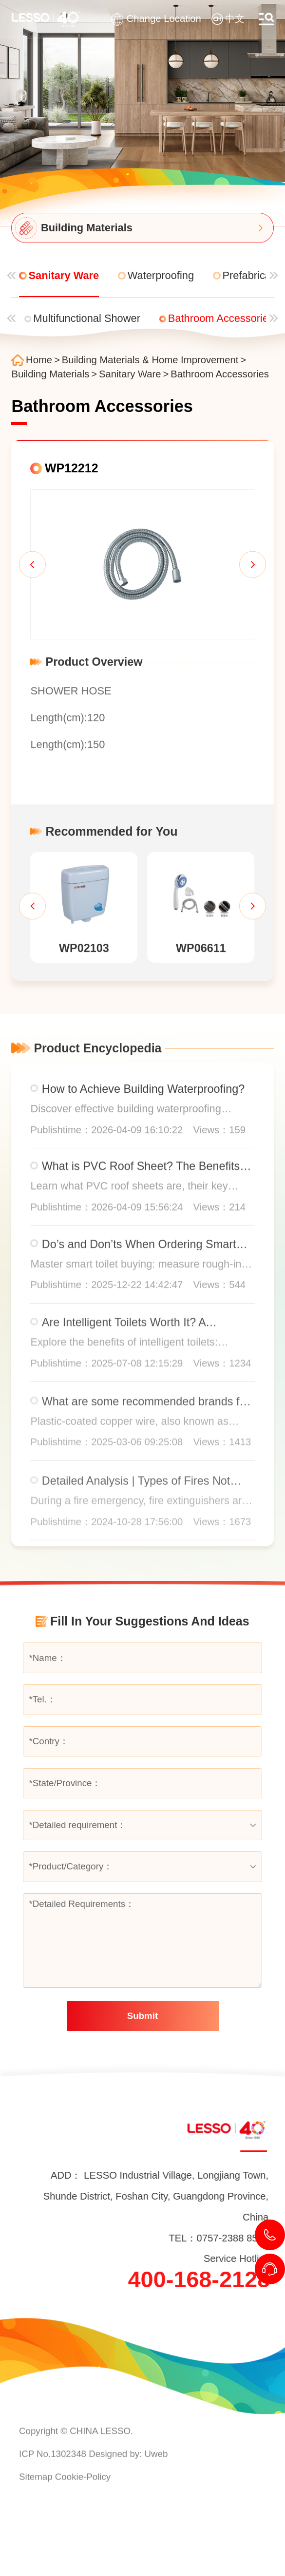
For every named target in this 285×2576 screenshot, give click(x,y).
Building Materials (50, 374)
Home (39, 360)
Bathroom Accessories (220, 374)
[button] (32, 564)
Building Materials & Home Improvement (150, 360)
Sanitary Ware (130, 374)
